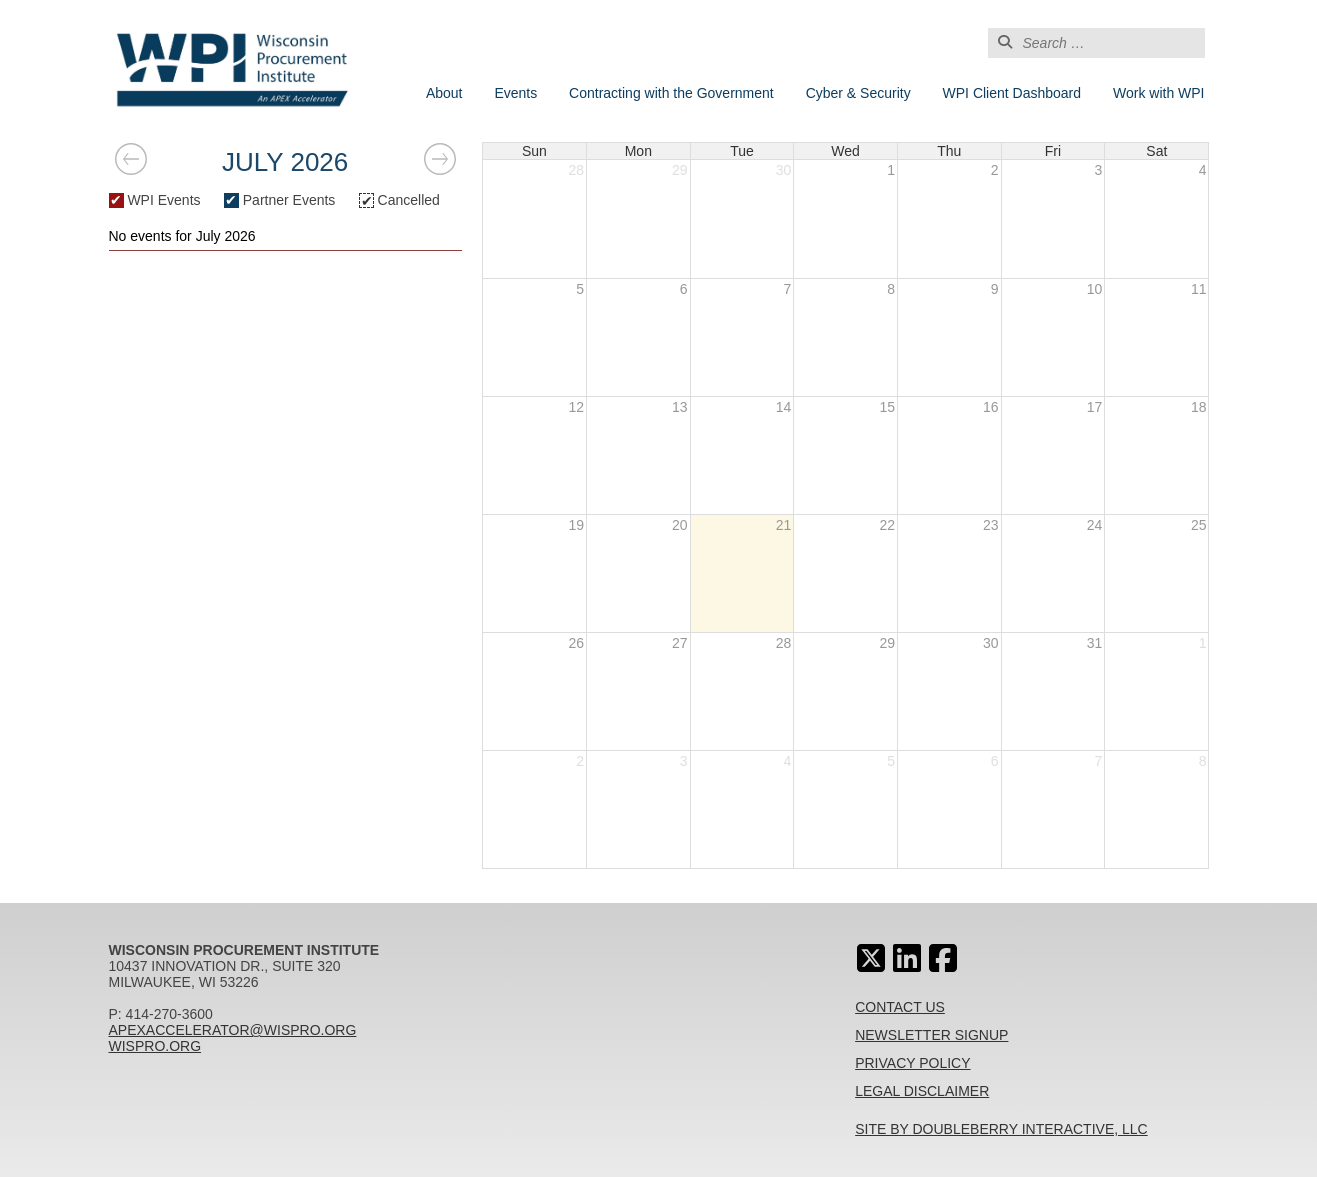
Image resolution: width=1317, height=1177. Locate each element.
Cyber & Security (858, 93)
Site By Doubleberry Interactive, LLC (1001, 1129)
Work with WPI (1159, 93)
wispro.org (155, 1046)
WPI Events (155, 200)
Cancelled (399, 200)
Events (515, 93)
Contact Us (900, 1007)
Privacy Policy (912, 1063)
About (444, 93)
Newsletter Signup (931, 1035)
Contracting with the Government (671, 93)
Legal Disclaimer (922, 1091)
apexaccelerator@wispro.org (233, 1030)
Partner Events (280, 200)
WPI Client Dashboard (1012, 93)
